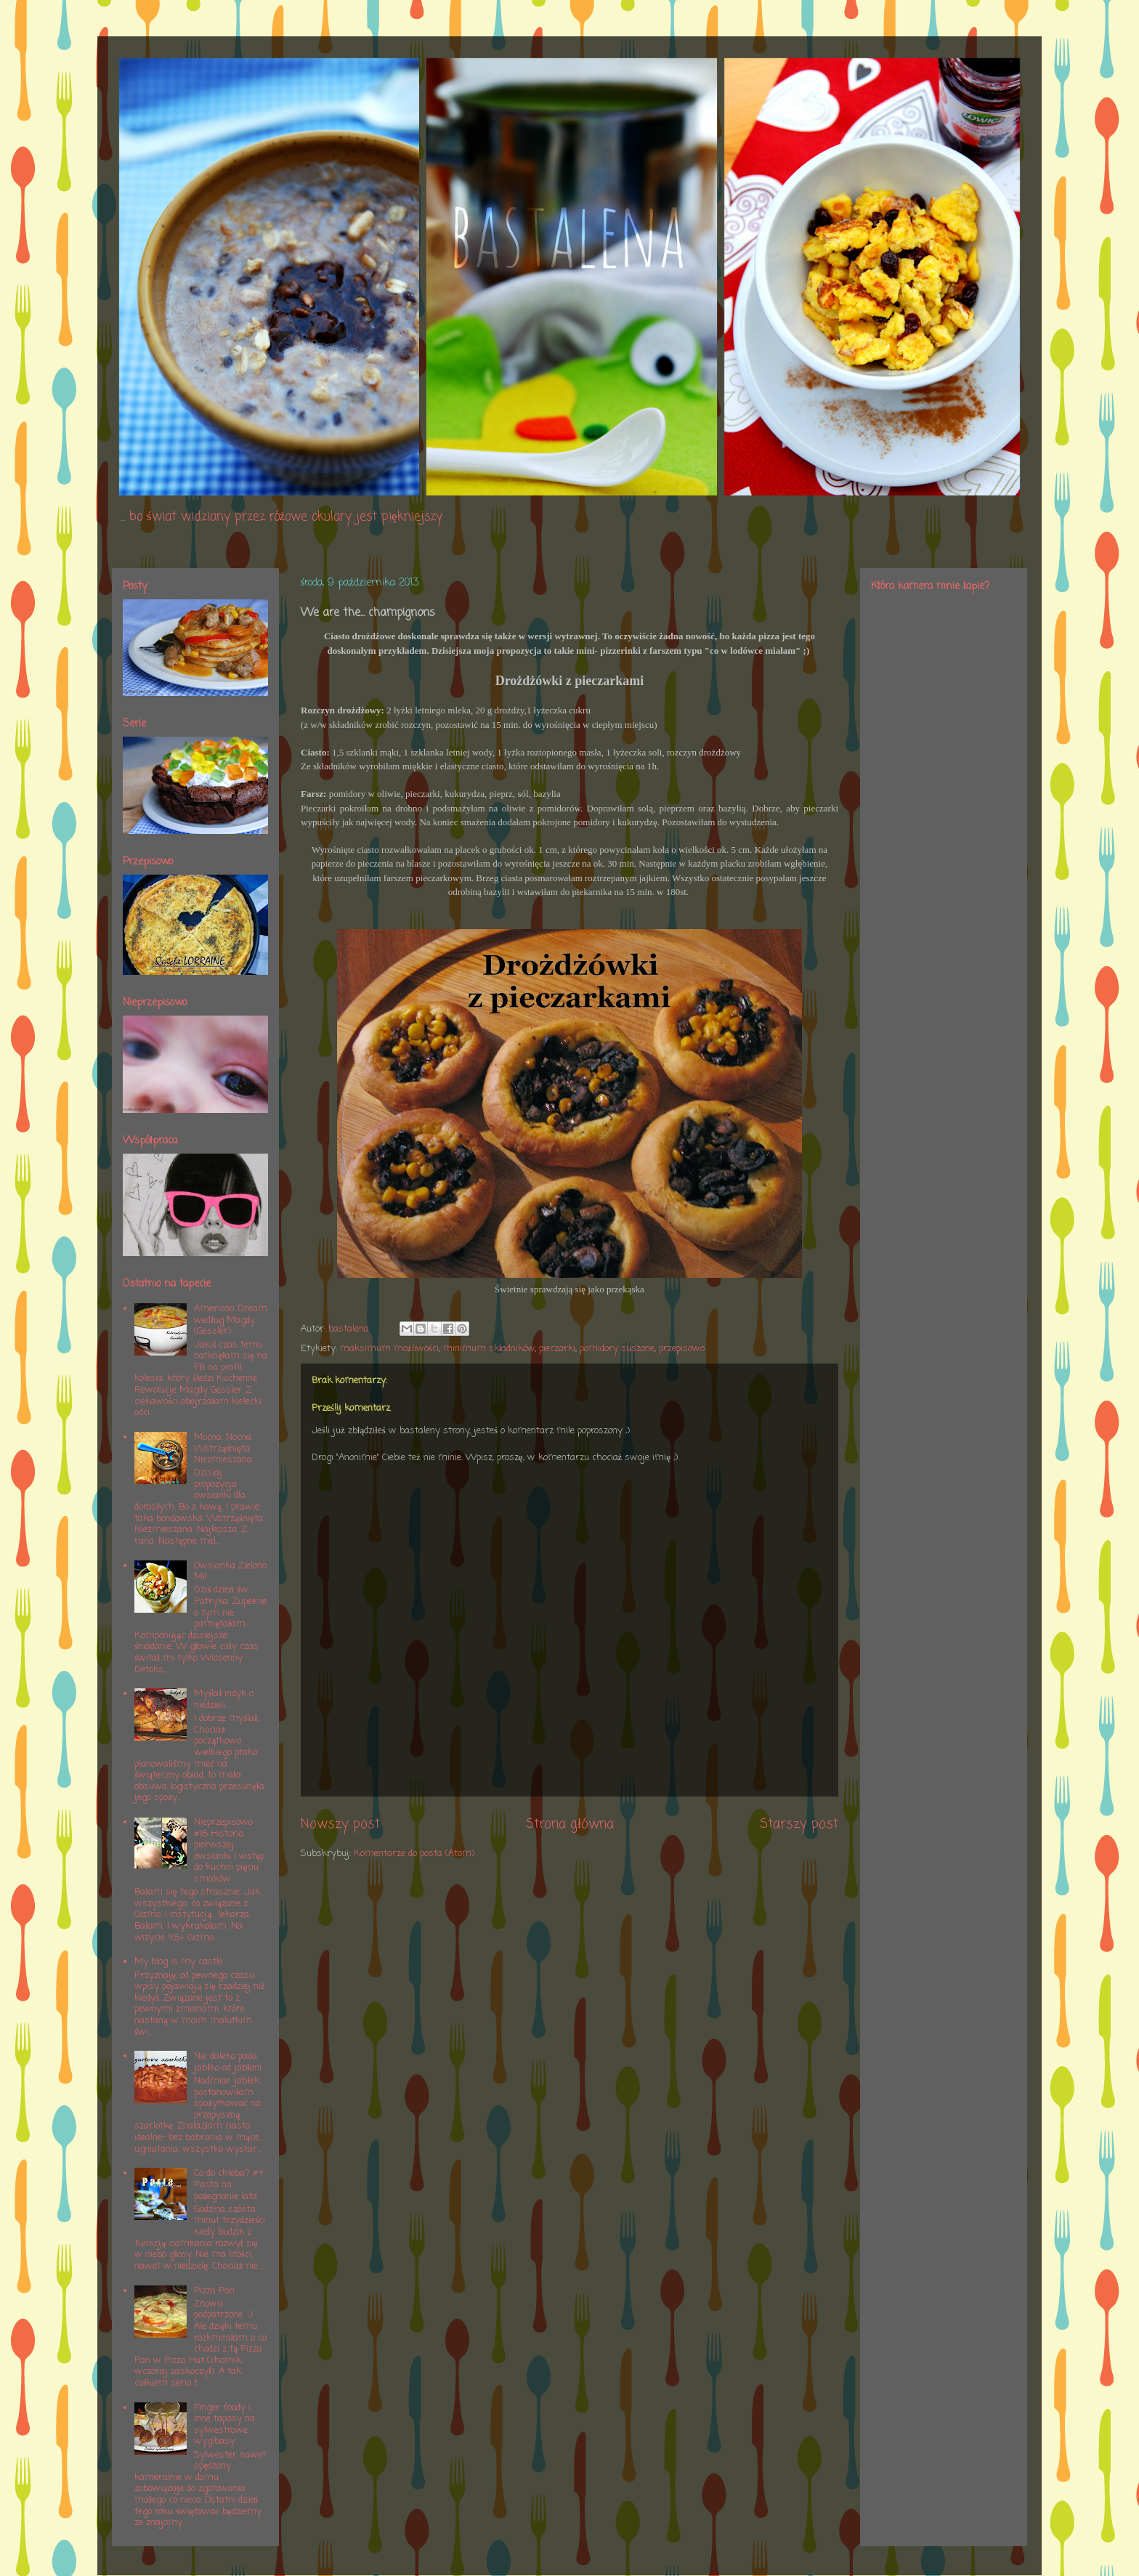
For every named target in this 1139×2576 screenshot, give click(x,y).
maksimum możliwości (389, 1349)
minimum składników (489, 1349)
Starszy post (799, 1824)
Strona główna (570, 1824)
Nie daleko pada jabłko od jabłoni (227, 2062)
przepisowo (682, 1349)
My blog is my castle (178, 1962)
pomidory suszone (617, 1349)
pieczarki (557, 1349)
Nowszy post (340, 1824)
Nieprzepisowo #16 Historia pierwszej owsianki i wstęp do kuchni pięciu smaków (229, 1850)
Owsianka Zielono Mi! (230, 1571)
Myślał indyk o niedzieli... (224, 1699)
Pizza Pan (214, 2291)
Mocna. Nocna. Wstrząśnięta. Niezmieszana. (224, 1448)
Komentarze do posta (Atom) (414, 1853)
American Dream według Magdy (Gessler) (230, 1320)
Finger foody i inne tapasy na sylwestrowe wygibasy (224, 2425)
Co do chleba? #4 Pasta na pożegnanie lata (228, 2184)
